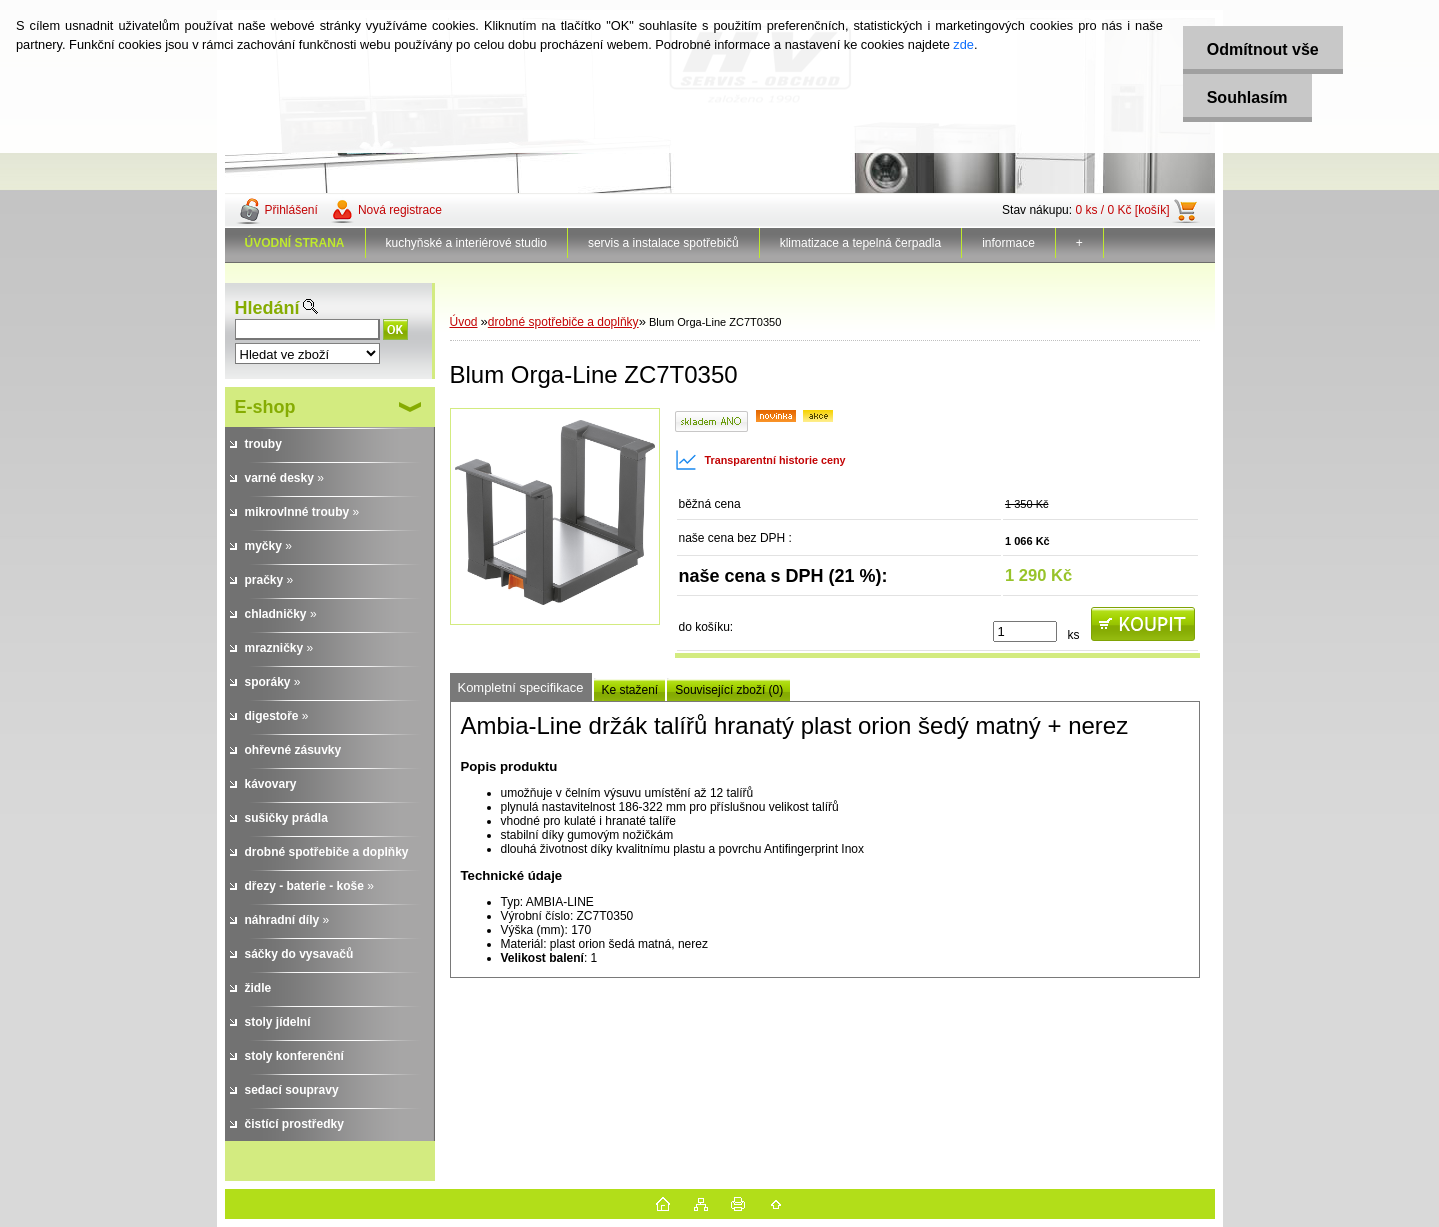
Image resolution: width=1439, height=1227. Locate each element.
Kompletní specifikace (521, 687)
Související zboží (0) (729, 690)
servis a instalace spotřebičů (663, 243)
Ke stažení (630, 690)
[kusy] (1025, 631)
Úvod (464, 322)
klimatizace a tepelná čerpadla (860, 243)
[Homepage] (295, 243)
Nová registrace (400, 210)
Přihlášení (291, 210)
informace (1008, 243)
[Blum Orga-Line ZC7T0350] (555, 516)
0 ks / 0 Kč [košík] (1122, 210)
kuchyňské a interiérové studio (466, 243)
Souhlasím (1245, 97)
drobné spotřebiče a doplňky (563, 322)
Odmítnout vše (1261, 49)
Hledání (267, 308)
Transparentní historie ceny (760, 460)
